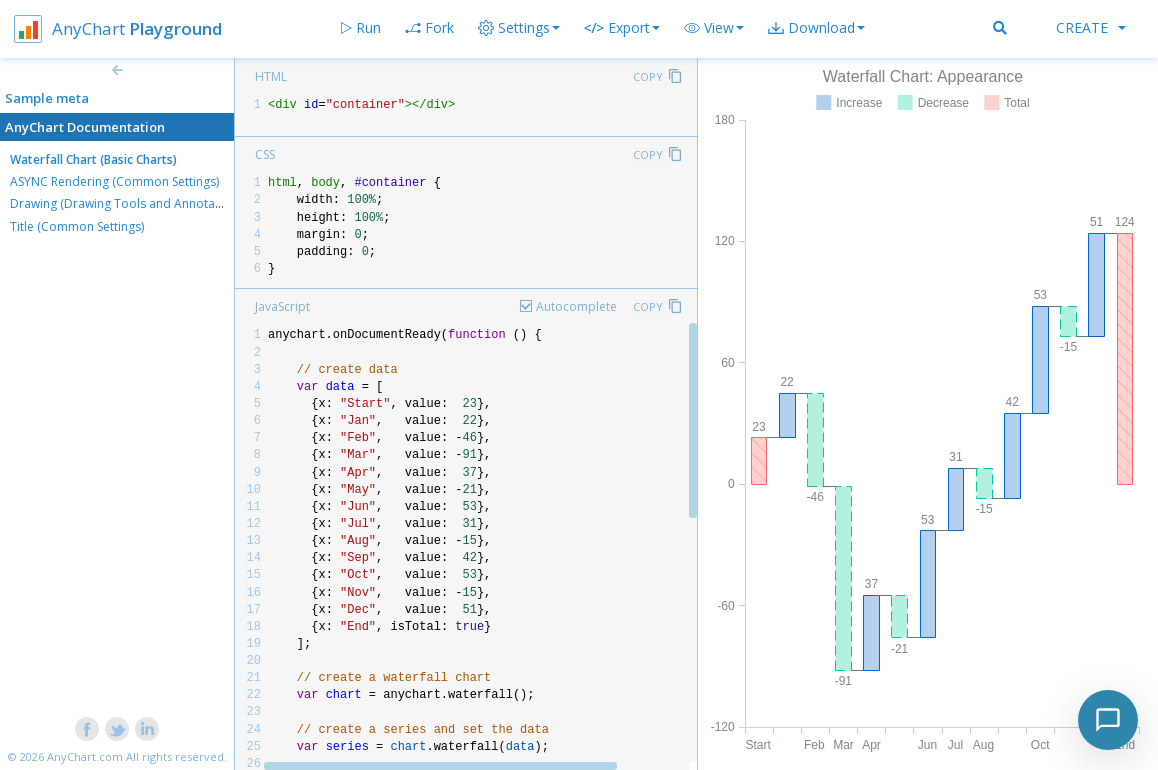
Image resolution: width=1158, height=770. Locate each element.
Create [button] (1091, 27)
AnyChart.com (85, 756)
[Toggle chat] (1108, 720)
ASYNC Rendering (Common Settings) (114, 181)
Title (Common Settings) (77, 226)
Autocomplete (576, 306)
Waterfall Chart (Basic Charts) (93, 159)
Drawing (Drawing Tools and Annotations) (128, 203)
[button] (714, 28)
